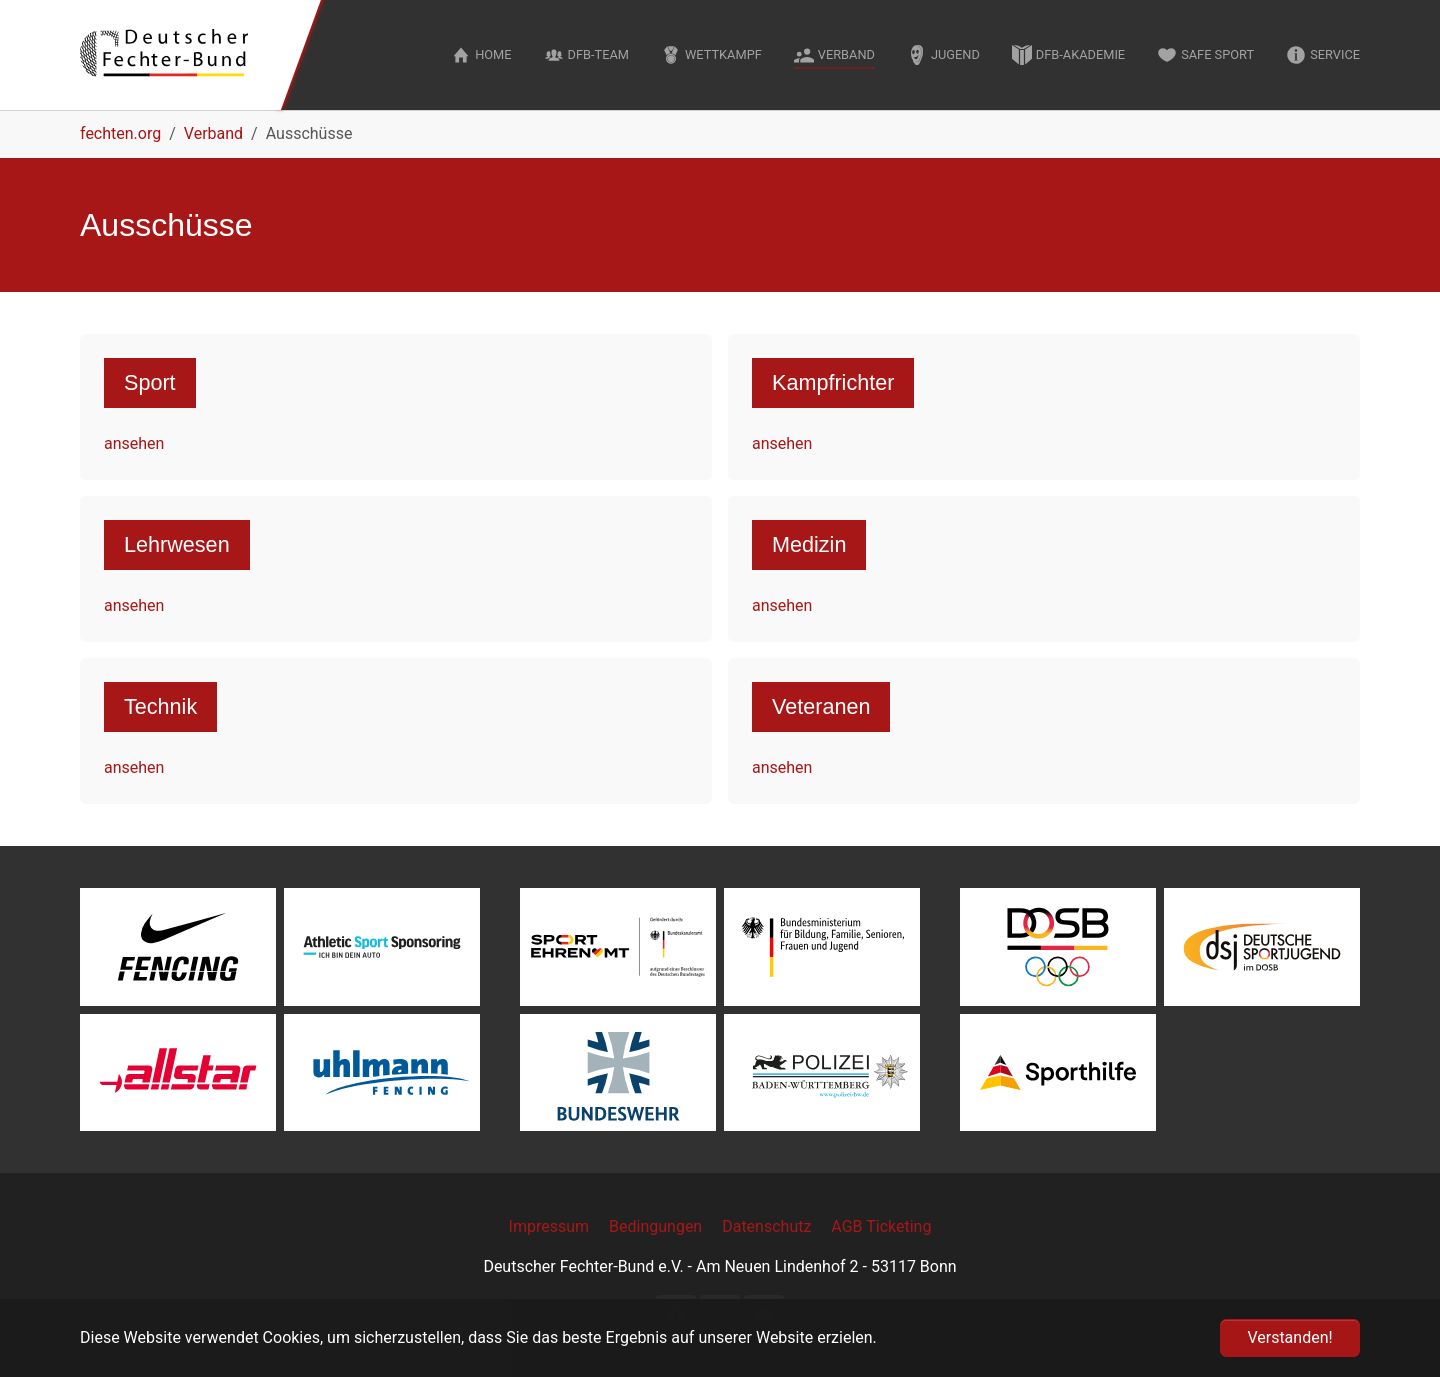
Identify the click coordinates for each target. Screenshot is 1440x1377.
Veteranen (821, 706)
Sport (150, 382)
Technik (160, 706)
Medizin (809, 544)
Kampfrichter (833, 382)
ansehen (134, 443)
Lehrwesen (177, 544)
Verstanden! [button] (1289, 1337)
